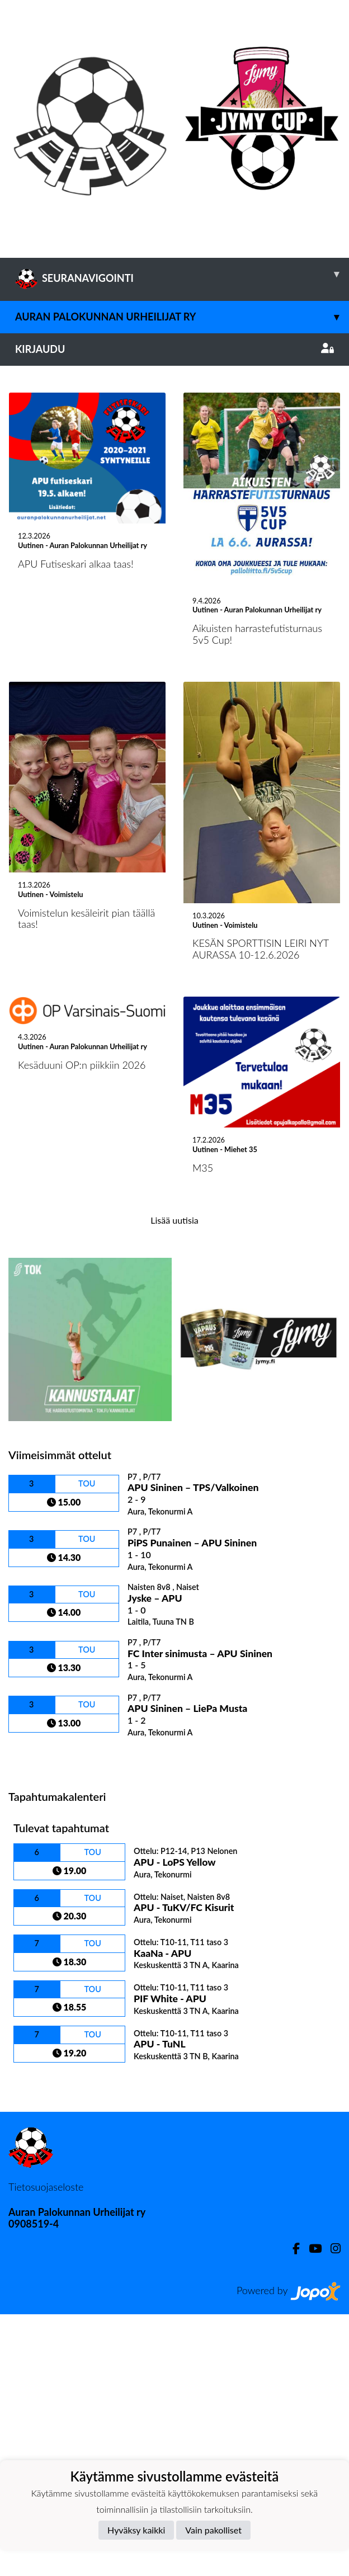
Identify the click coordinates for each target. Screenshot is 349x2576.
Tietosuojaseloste (45, 2449)
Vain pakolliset (213, 2530)
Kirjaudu (174, 349)
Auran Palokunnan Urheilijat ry (182, 317)
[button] (26, 497)
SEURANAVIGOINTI (182, 274)
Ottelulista (36, 2018)
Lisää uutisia (174, 1481)
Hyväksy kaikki (136, 2530)
